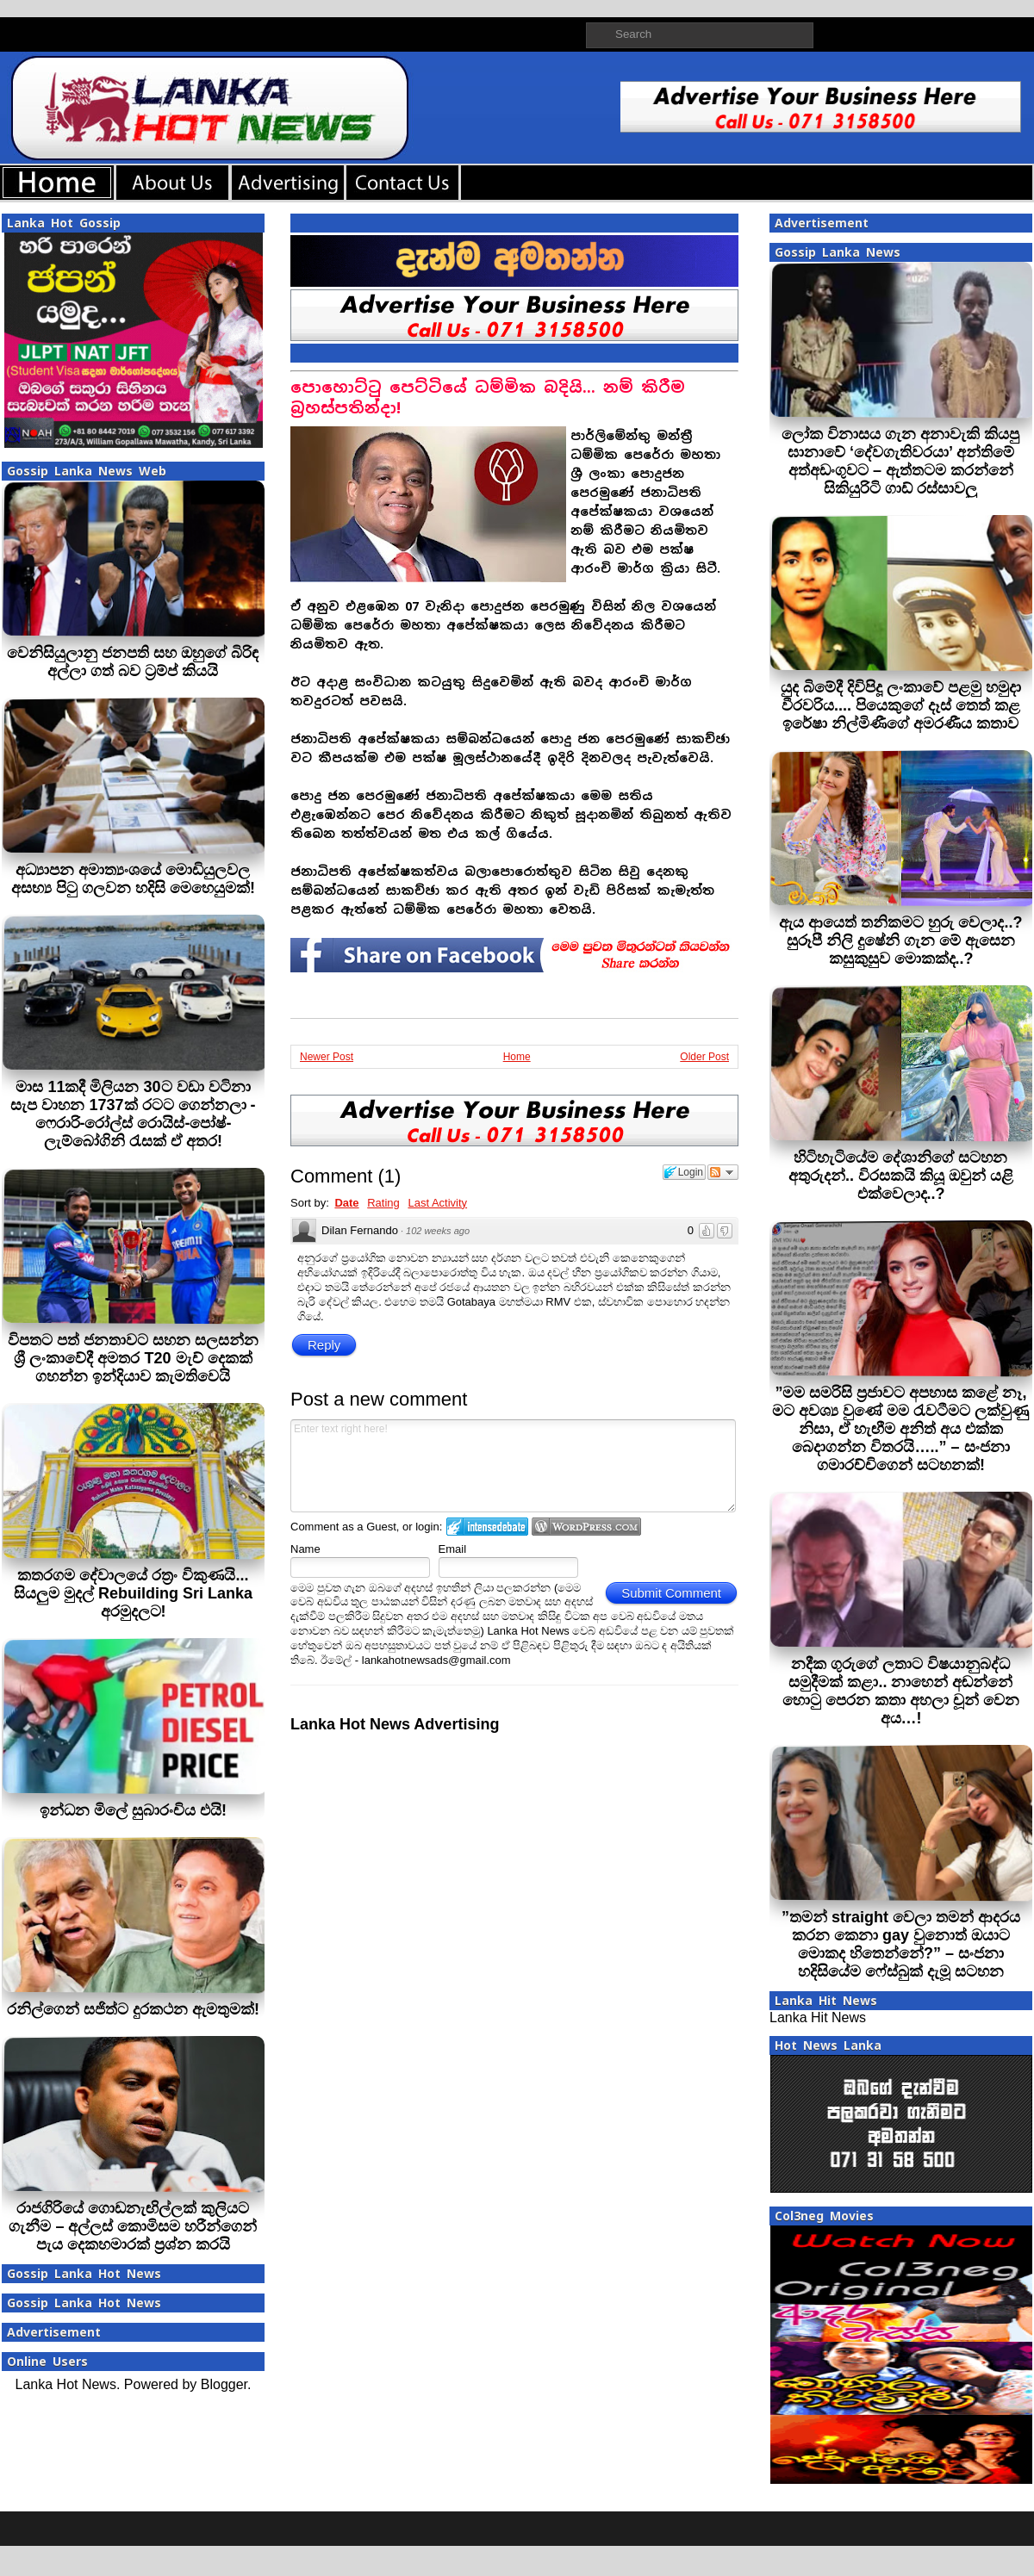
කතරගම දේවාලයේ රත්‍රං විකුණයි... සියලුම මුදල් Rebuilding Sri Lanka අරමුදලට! (133, 1593)
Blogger (224, 2384)
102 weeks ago (438, 1231)
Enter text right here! (513, 1465)
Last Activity (437, 1202)
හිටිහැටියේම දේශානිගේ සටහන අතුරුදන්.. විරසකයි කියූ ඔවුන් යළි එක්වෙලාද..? (900, 1175)
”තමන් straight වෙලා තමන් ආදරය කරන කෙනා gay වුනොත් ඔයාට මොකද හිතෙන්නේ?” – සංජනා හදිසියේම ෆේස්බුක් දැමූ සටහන (901, 1944)
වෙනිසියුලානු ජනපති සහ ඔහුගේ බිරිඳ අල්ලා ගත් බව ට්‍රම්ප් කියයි (132, 662)
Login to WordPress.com (586, 1527)
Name (305, 1548)
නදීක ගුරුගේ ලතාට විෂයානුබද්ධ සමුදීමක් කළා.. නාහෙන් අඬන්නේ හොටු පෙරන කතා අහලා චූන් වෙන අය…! (900, 1691)
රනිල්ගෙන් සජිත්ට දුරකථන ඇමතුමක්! (133, 2009)
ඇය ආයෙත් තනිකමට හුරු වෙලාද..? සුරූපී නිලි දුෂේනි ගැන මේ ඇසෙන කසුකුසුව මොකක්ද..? (900, 940)
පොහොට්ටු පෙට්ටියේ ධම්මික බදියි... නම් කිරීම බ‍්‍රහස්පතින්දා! (487, 397)
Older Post (704, 1057)
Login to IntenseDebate (487, 1527)
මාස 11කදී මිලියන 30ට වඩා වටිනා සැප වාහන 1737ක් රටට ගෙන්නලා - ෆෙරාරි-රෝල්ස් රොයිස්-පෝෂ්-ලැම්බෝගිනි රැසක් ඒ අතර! (132, 1114)
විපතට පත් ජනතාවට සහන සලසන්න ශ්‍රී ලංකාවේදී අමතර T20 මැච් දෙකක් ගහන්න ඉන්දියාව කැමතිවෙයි (133, 1358)
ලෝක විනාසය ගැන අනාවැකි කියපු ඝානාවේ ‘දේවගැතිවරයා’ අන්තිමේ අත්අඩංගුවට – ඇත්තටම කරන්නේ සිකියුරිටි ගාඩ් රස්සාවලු (900, 461)
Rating (383, 1202)
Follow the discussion (722, 1172)
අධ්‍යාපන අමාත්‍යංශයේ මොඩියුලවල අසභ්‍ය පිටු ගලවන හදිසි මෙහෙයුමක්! (133, 879)
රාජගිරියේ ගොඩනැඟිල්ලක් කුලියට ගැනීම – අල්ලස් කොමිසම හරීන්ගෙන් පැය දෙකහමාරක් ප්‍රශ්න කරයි (133, 2226)
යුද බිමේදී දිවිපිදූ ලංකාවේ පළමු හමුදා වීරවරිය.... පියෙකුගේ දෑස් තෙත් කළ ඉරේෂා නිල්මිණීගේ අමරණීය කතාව (901, 705)
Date (346, 1202)
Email (453, 1548)
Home (517, 1057)
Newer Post (326, 1057)
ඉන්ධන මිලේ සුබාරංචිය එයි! (133, 1810)
